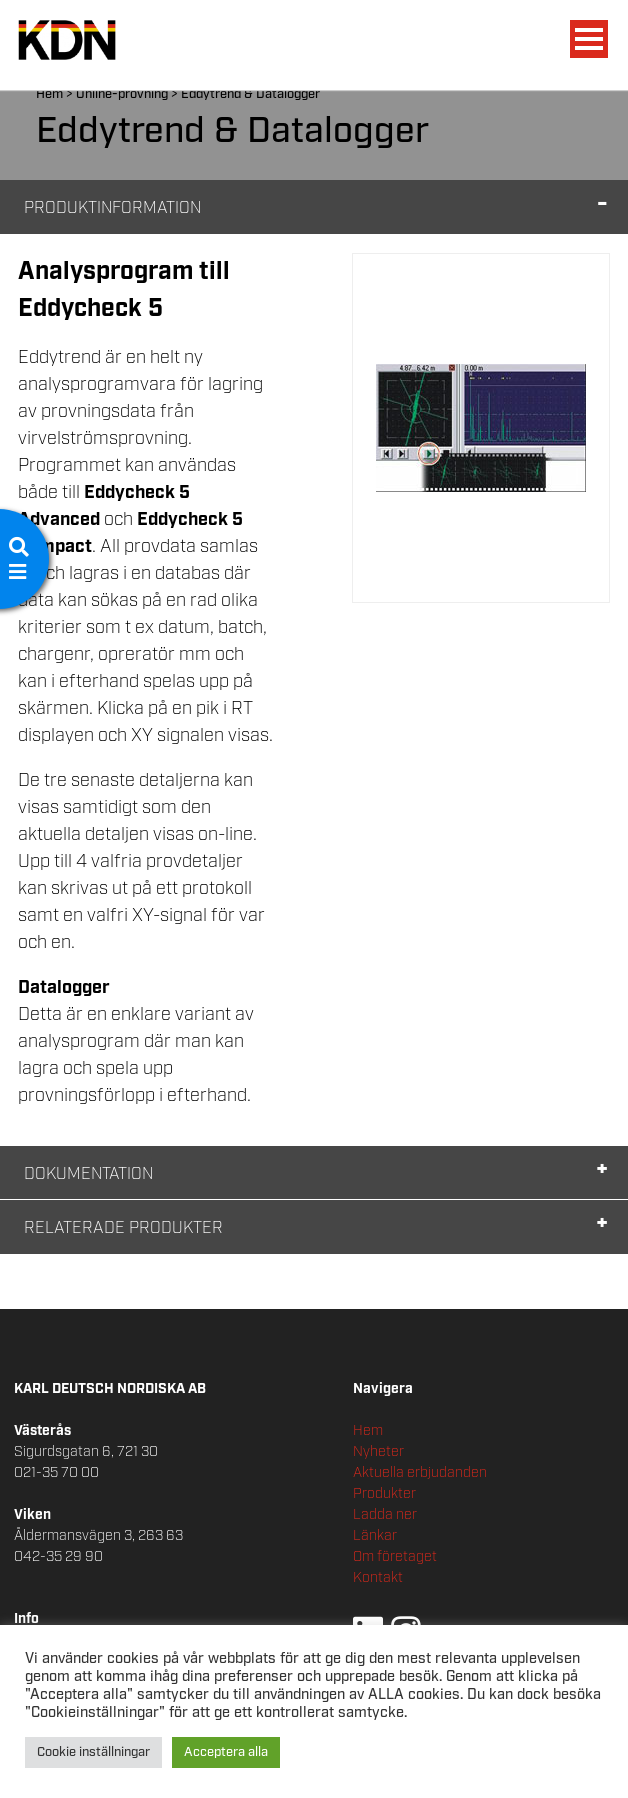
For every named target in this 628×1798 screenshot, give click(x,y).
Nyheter (378, 1452)
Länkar (375, 1536)
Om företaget (395, 1557)
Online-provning (122, 94)
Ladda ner (385, 1515)
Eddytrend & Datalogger (250, 94)
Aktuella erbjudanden (420, 1473)
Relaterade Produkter (123, 1228)
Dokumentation (88, 1174)
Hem (49, 94)
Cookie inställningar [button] (93, 1752)
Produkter (384, 1494)
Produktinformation (112, 208)
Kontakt (378, 1578)
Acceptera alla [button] (226, 1752)
